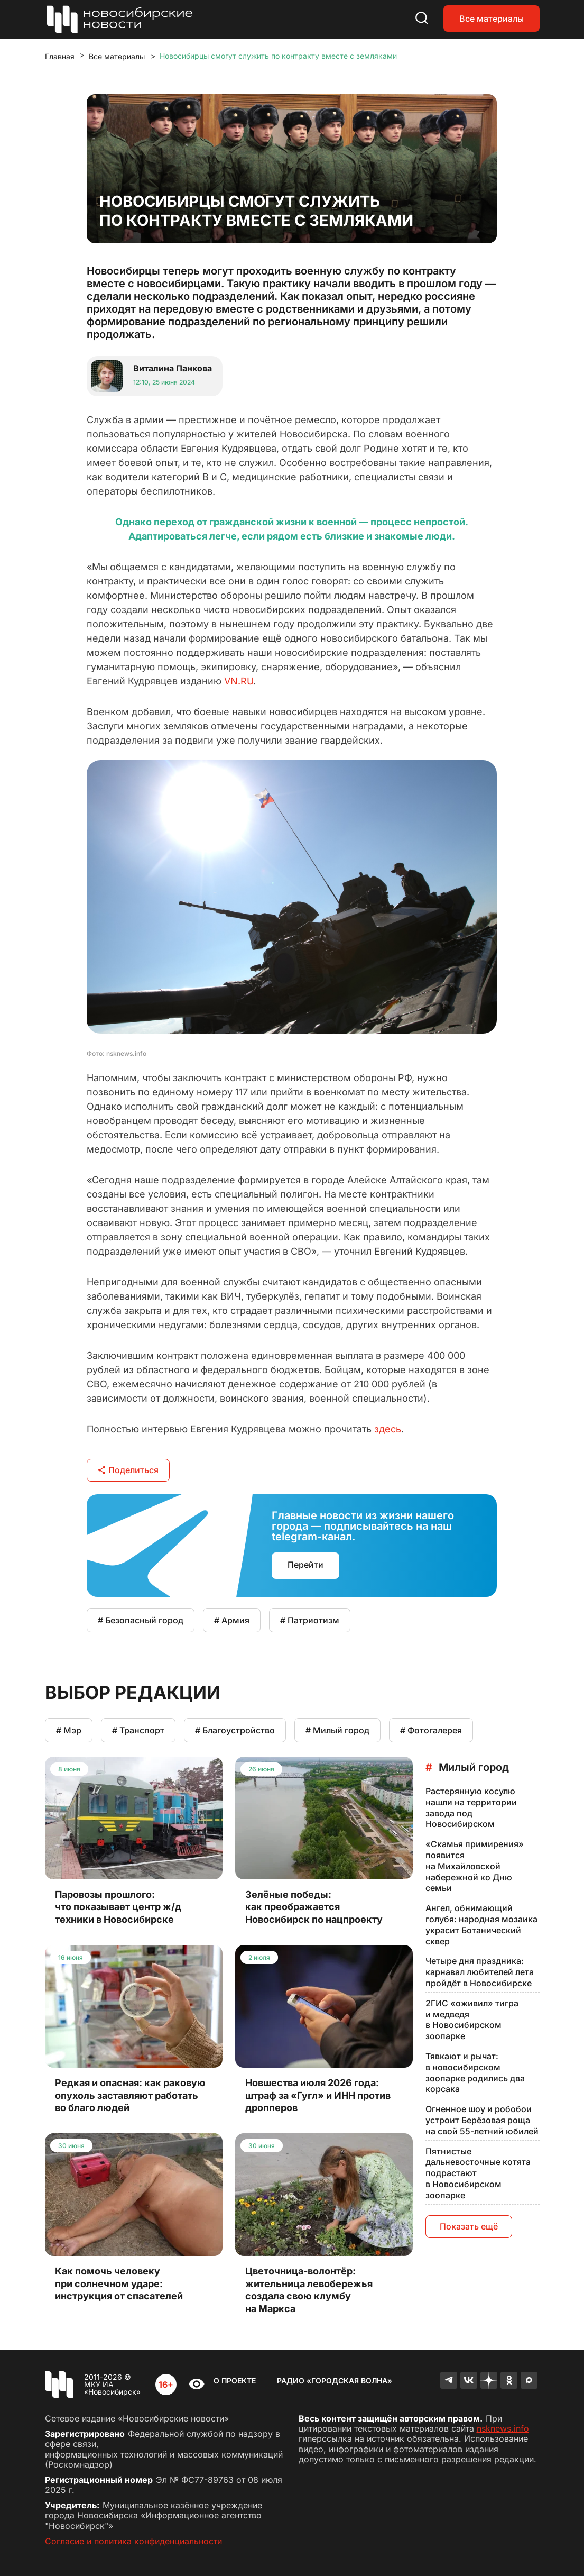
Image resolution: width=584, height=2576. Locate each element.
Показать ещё (469, 2226)
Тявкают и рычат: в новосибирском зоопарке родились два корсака (475, 2072)
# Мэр (68, 1730)
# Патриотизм (309, 1620)
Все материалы (491, 18)
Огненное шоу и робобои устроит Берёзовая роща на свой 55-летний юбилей (482, 2120)
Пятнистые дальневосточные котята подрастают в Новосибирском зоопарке (478, 2173)
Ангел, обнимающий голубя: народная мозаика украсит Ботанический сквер (481, 1924)
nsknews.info (503, 2428)
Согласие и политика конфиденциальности (133, 2541)
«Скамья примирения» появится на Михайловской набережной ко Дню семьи (474, 1866)
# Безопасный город (140, 1620)
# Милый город (337, 1730)
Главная (60, 56)
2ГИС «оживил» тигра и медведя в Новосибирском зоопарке (471, 2019)
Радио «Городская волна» (334, 2380)
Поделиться (128, 1470)
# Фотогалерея (431, 1730)
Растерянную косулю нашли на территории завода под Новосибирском (471, 1807)
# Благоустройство (235, 1730)
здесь (387, 1429)
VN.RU (238, 681)
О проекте (235, 2380)
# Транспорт (138, 1730)
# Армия (231, 1620)
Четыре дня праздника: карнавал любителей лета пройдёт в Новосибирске (479, 1972)
